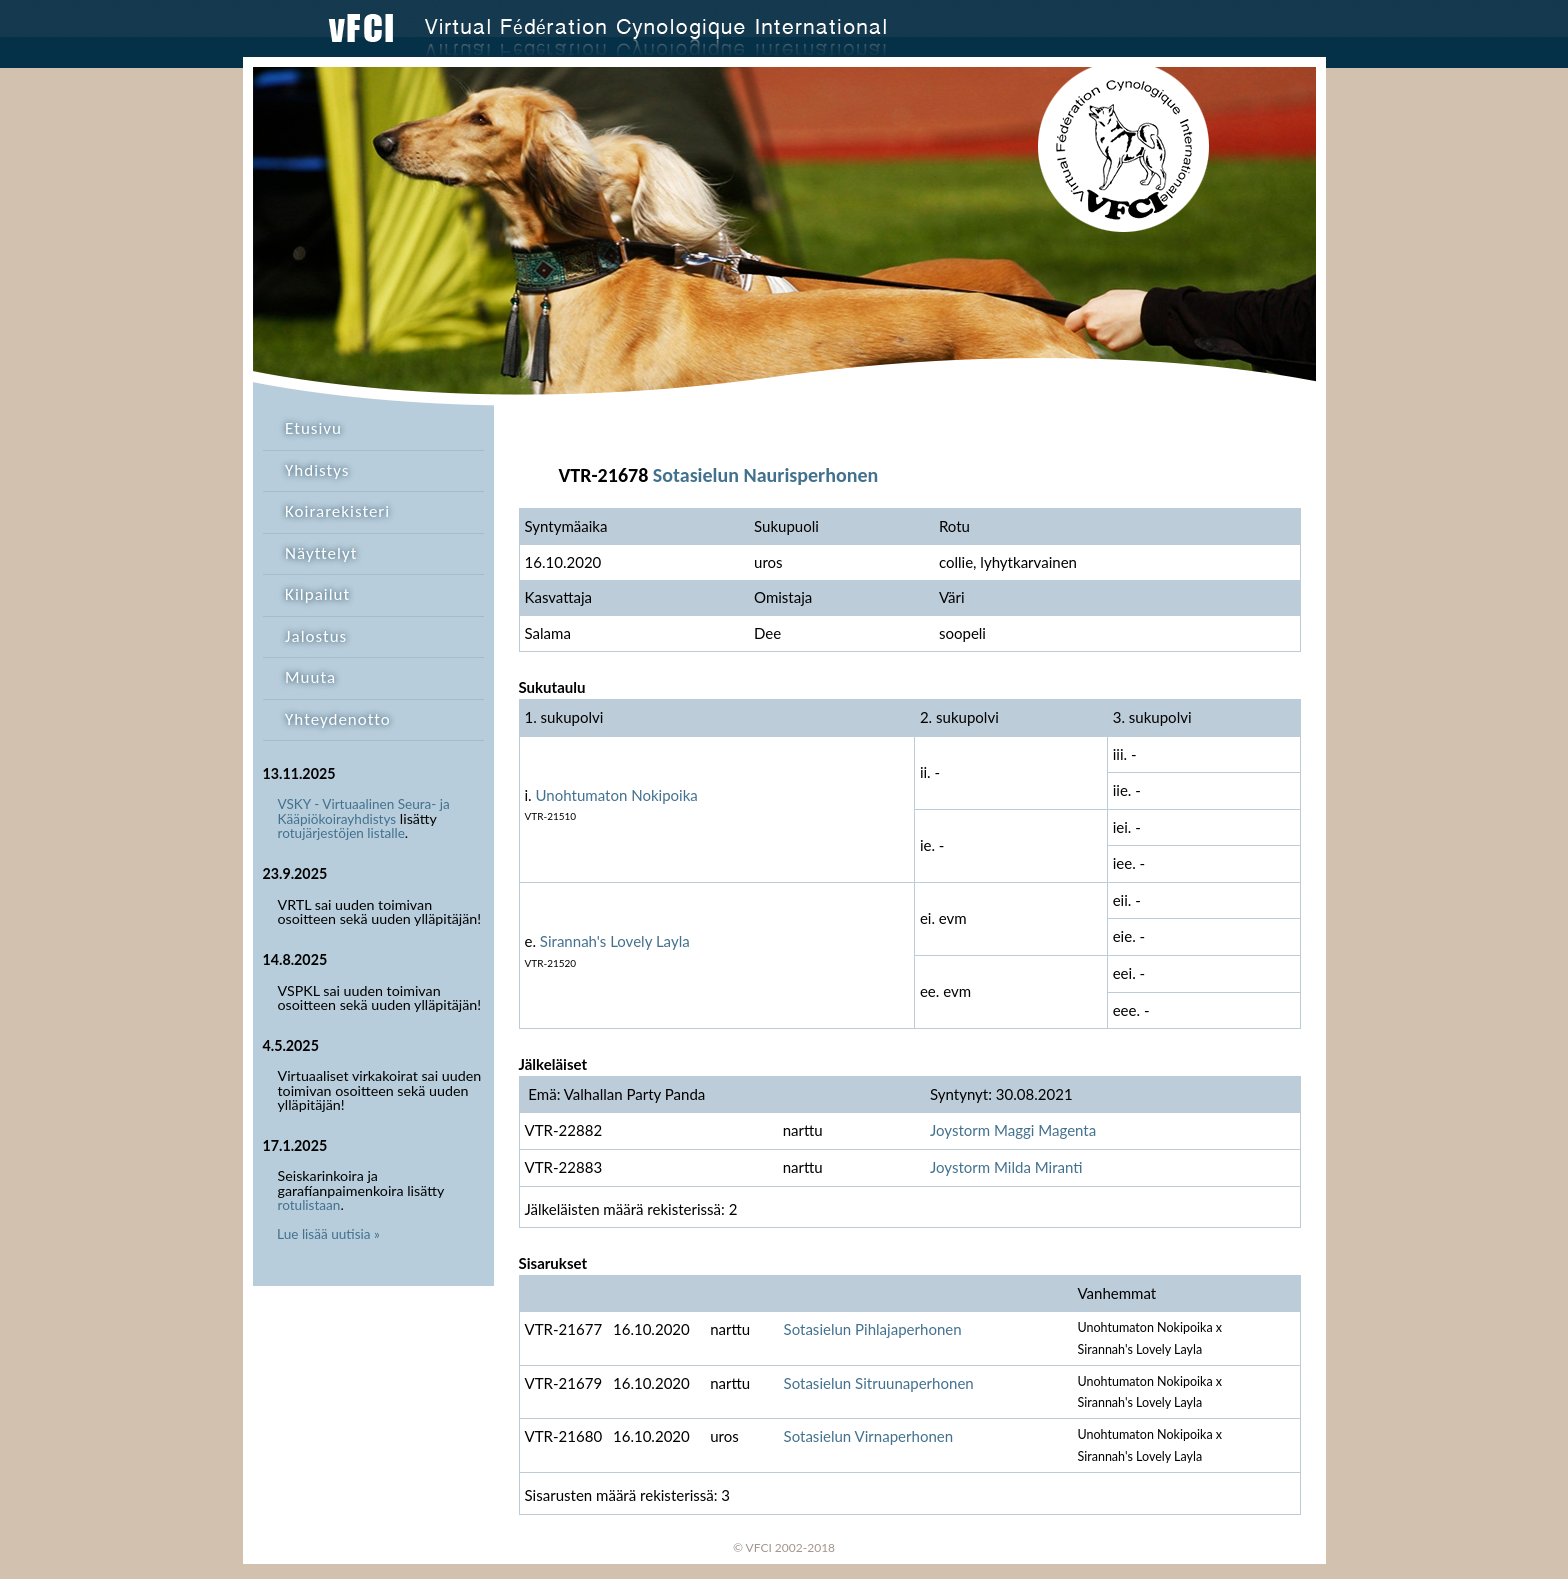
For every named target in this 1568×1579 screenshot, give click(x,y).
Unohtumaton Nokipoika (617, 795)
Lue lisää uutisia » (328, 1234)
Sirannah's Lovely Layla (615, 941)
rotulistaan (309, 1205)
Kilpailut (317, 594)
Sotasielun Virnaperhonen (869, 1436)
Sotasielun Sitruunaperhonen (879, 1383)
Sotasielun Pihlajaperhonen (873, 1329)
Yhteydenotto (338, 719)
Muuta (310, 677)
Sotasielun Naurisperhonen (765, 475)
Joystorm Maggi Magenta (1013, 1130)
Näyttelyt (321, 553)
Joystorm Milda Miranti (1006, 1167)
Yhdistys (317, 470)
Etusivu (313, 428)
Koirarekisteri (337, 511)
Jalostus (316, 636)
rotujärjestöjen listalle (341, 833)
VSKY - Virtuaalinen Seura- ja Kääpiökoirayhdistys (364, 811)
